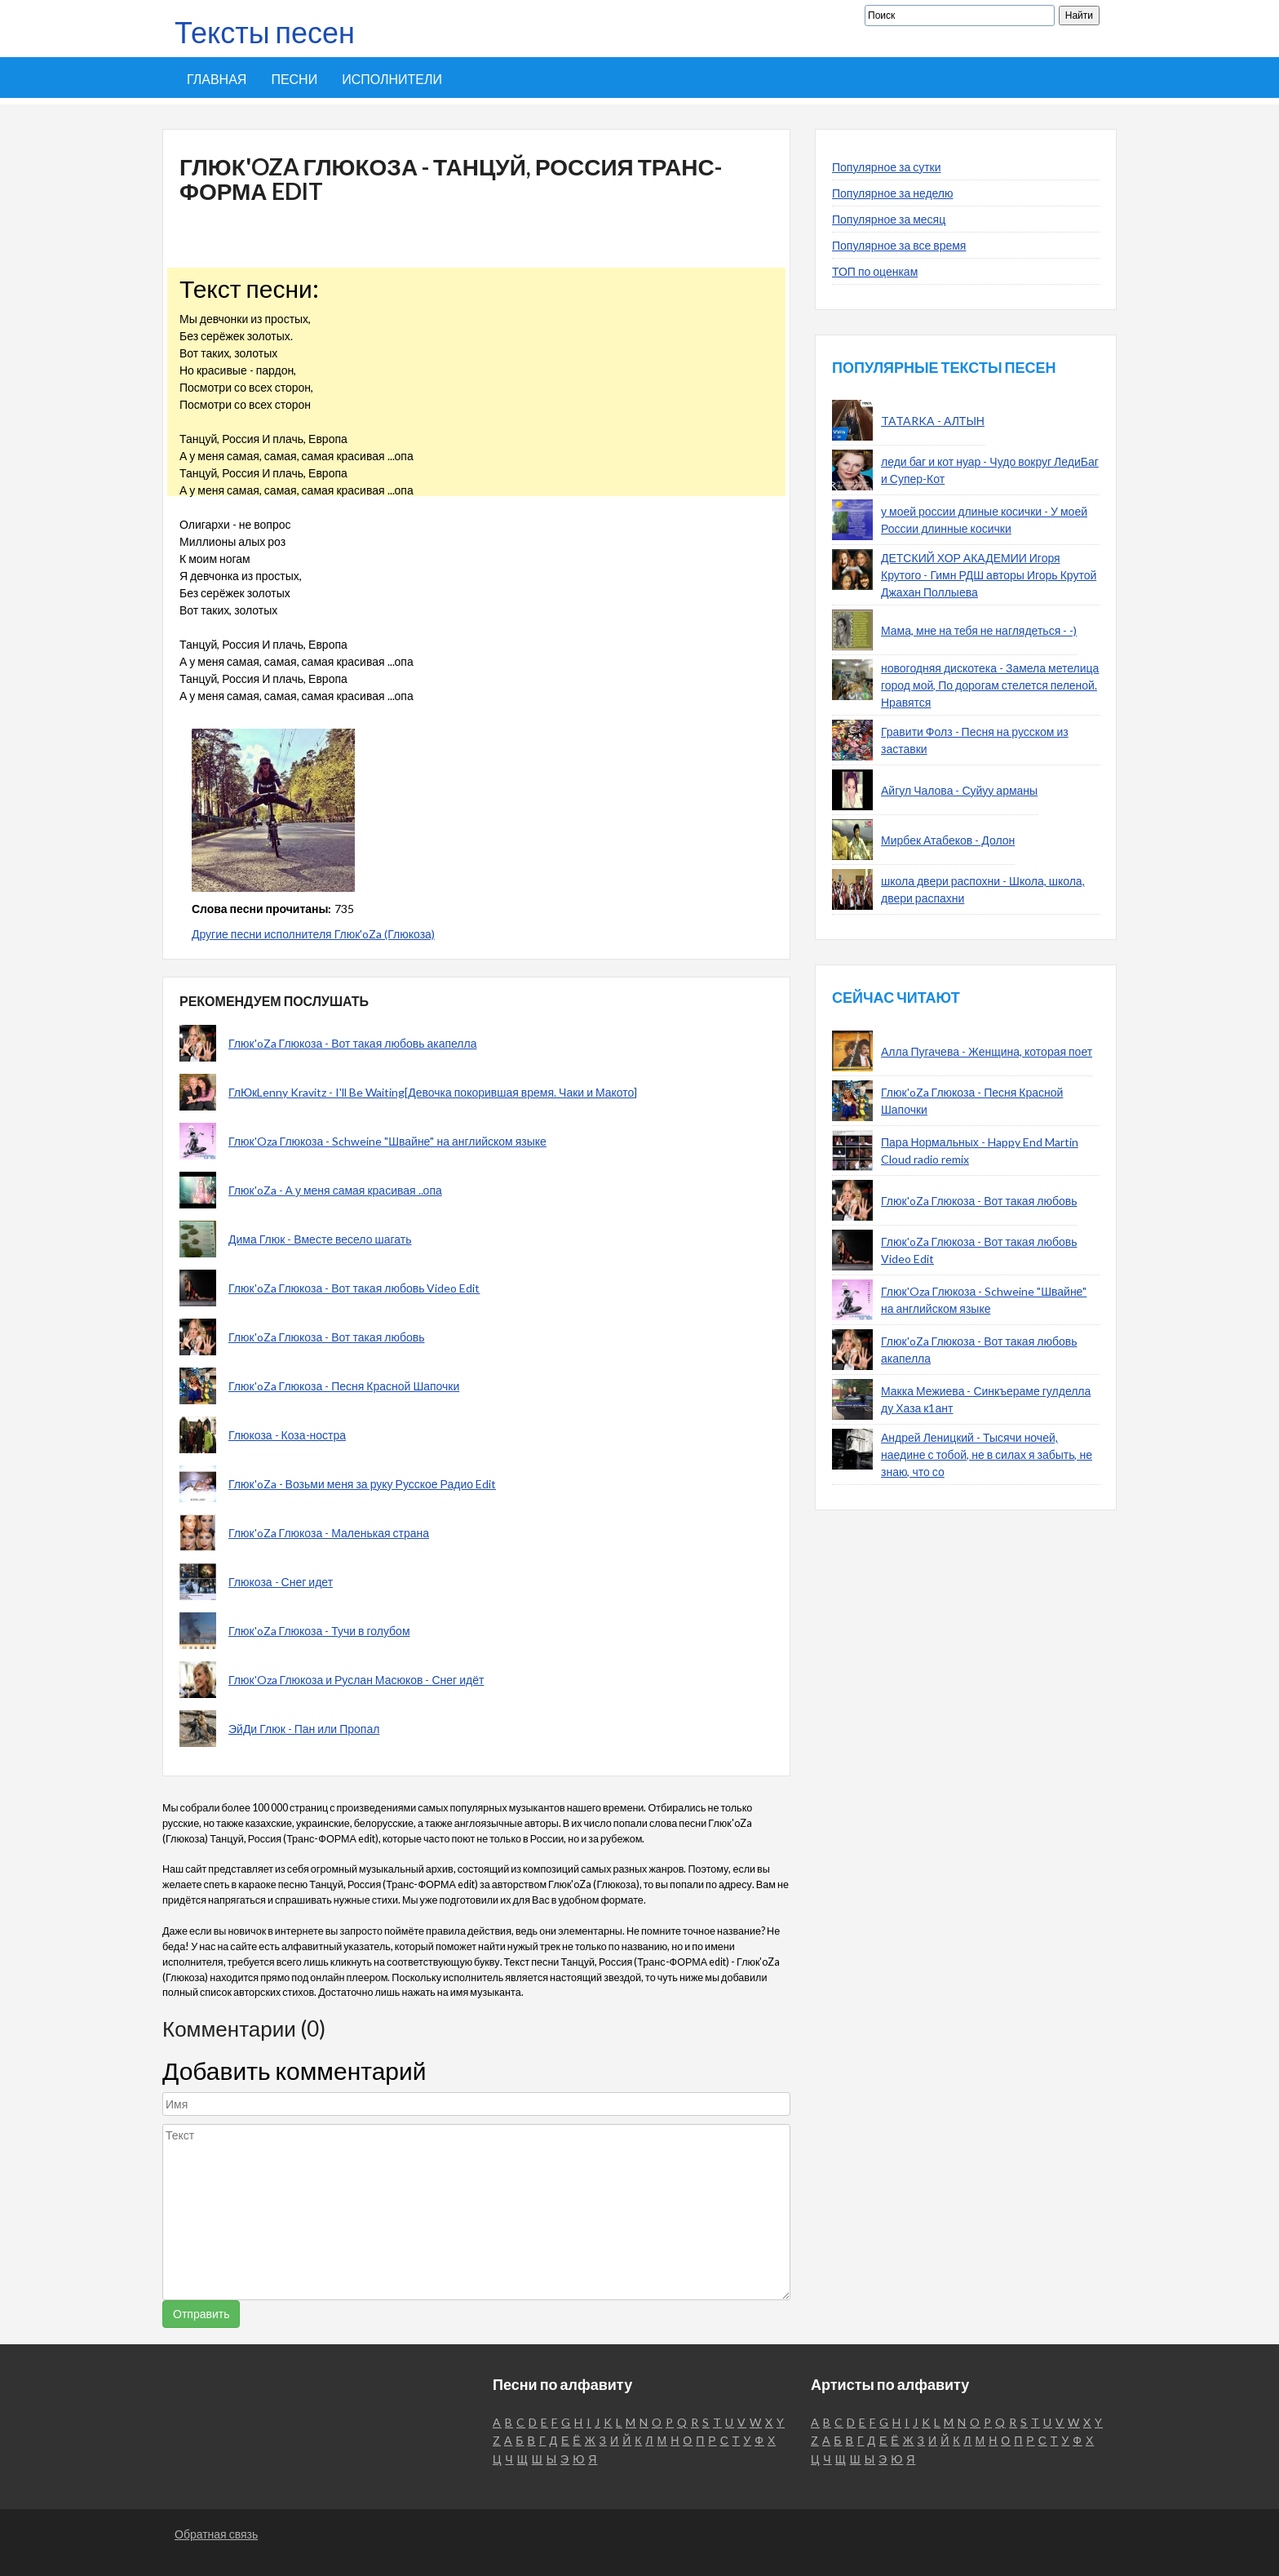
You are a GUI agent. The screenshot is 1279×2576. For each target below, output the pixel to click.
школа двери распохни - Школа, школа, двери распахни (983, 889)
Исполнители (392, 78)
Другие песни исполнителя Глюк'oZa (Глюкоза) (313, 934)
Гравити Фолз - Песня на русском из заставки (975, 740)
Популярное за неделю (893, 193)
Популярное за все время (899, 245)
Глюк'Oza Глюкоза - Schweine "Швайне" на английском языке (387, 1141)
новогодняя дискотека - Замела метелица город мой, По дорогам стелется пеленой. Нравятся (990, 685)
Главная (216, 78)
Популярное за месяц (888, 219)
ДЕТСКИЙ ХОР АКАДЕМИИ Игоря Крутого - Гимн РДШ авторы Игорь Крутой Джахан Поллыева (988, 575)
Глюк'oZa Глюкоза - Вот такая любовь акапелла (352, 1043)
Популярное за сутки (886, 167)
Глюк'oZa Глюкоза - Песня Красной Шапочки (343, 1386)
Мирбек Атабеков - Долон (948, 840)
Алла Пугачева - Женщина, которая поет (986, 1051)
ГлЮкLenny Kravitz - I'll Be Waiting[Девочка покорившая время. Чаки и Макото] (432, 1092)
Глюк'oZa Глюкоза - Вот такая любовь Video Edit (354, 1288)
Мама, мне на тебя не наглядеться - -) (979, 630)
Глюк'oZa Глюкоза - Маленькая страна (328, 1533)
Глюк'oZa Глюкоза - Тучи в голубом (319, 1631)
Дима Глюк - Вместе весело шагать (319, 1239)
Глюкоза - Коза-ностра (287, 1435)
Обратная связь (216, 2534)
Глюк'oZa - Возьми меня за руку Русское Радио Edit (362, 1484)
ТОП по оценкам (875, 271)
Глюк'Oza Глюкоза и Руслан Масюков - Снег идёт (356, 1680)
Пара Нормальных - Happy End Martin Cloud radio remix (979, 1150)
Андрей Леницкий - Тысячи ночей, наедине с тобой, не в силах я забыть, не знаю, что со (986, 1454)
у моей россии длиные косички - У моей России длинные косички (984, 519)
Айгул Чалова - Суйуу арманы (959, 790)
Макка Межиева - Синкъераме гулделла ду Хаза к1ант (986, 1399)
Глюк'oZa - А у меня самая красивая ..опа (335, 1190)
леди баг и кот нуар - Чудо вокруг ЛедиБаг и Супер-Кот (990, 469)
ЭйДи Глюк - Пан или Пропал (303, 1729)
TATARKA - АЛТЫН (933, 421)
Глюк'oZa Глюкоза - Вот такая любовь (326, 1337)
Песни (294, 78)
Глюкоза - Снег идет (280, 1582)
